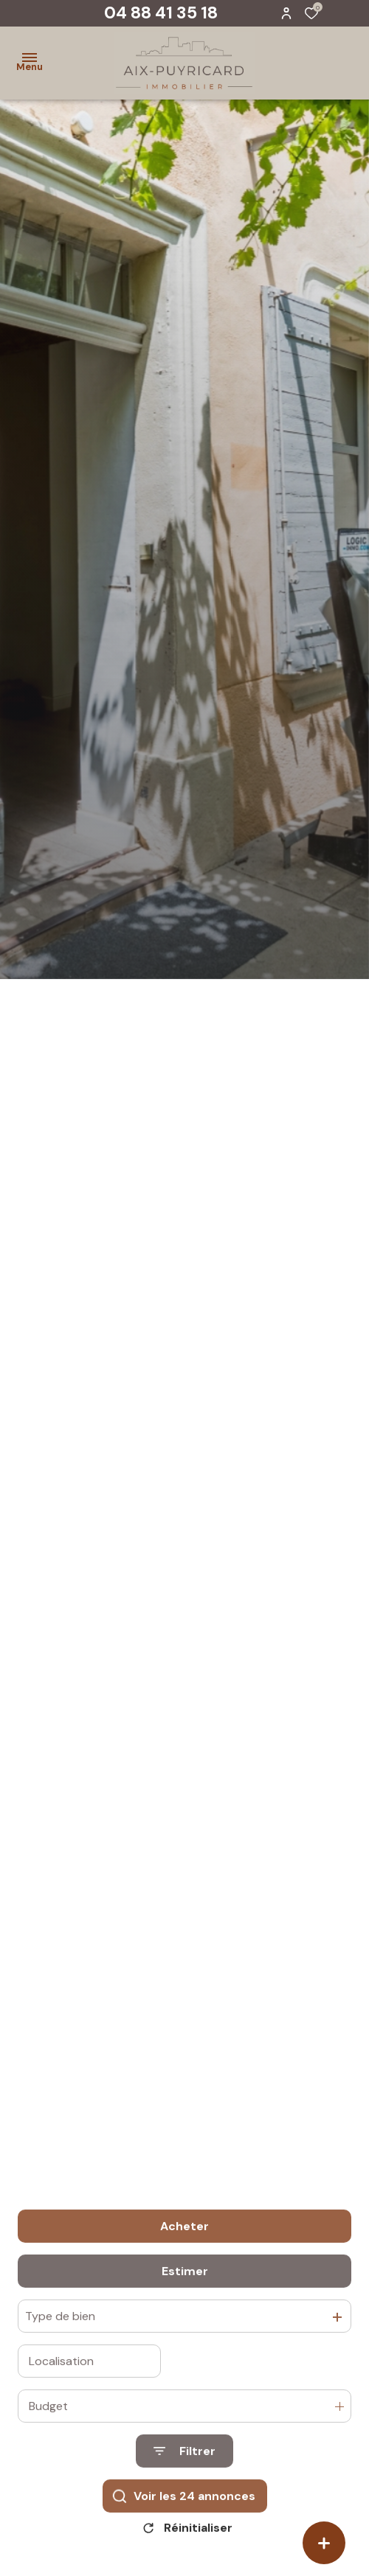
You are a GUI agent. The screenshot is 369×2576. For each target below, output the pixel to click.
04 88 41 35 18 (161, 12)
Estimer (185, 2337)
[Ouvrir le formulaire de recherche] (184, 2517)
